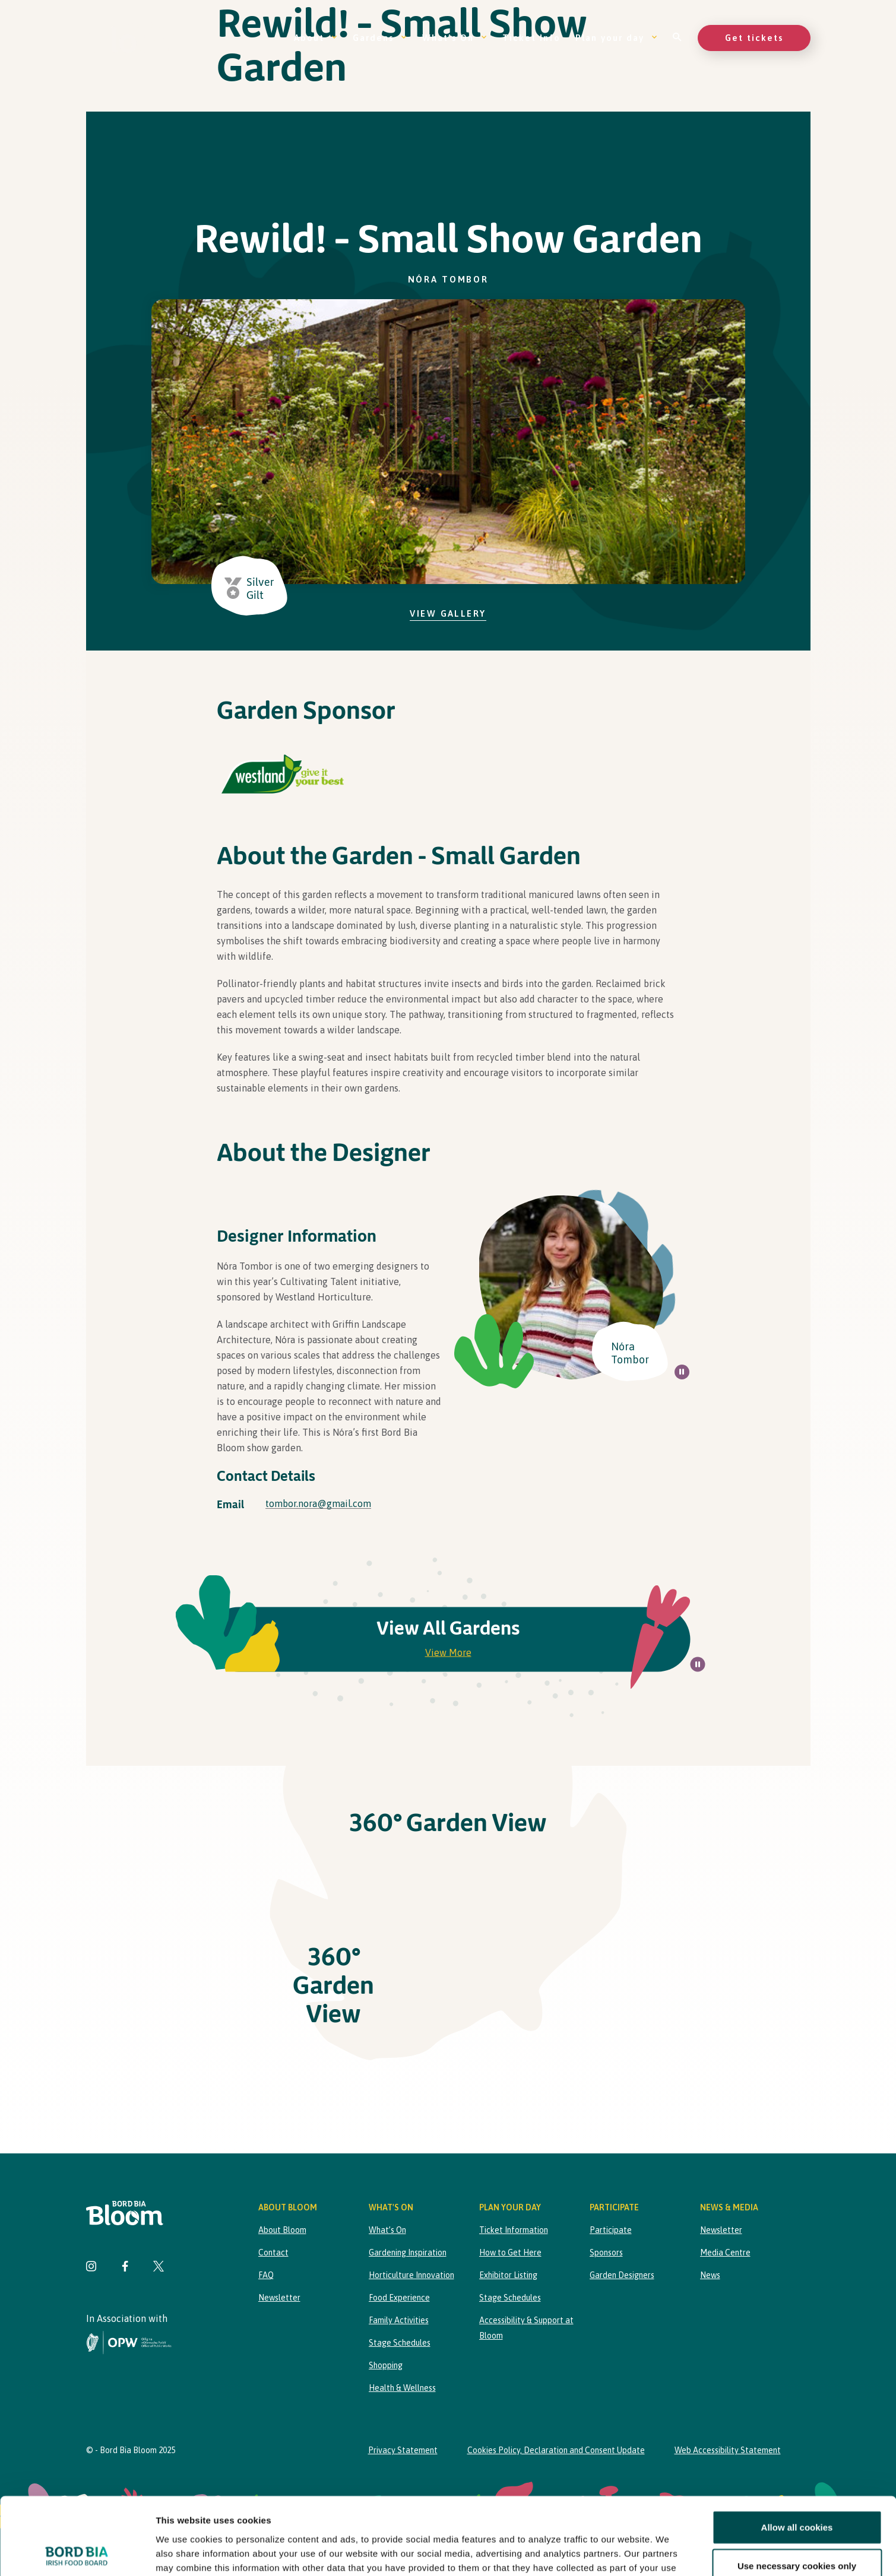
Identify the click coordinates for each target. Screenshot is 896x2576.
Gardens (380, 37)
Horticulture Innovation (411, 2275)
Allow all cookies (797, 2450)
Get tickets (754, 38)
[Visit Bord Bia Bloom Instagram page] (91, 2267)
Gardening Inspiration (408, 2252)
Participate (611, 2230)
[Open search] (678, 38)
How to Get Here (510, 2252)
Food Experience (399, 2297)
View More (448, 1652)
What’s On (454, 37)
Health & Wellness (402, 2388)
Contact (273, 2252)
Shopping (386, 2365)
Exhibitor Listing (508, 2275)
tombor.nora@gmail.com (318, 1503)
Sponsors (606, 2252)
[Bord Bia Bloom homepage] (136, 37)
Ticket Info (531, 37)
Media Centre (725, 2252)
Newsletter (279, 2297)
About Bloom (282, 2230)
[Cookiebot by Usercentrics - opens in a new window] (77, 2553)
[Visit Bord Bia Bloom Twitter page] (158, 2267)
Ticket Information (513, 2230)
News (710, 2275)
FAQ (266, 2275)
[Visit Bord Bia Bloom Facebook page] (125, 2267)
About (316, 37)
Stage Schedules (399, 2342)
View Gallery (448, 613)
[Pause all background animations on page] (682, 1372)
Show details (623, 2553)
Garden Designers (622, 2275)
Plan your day (616, 37)
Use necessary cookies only (796, 2489)
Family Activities (399, 2320)
